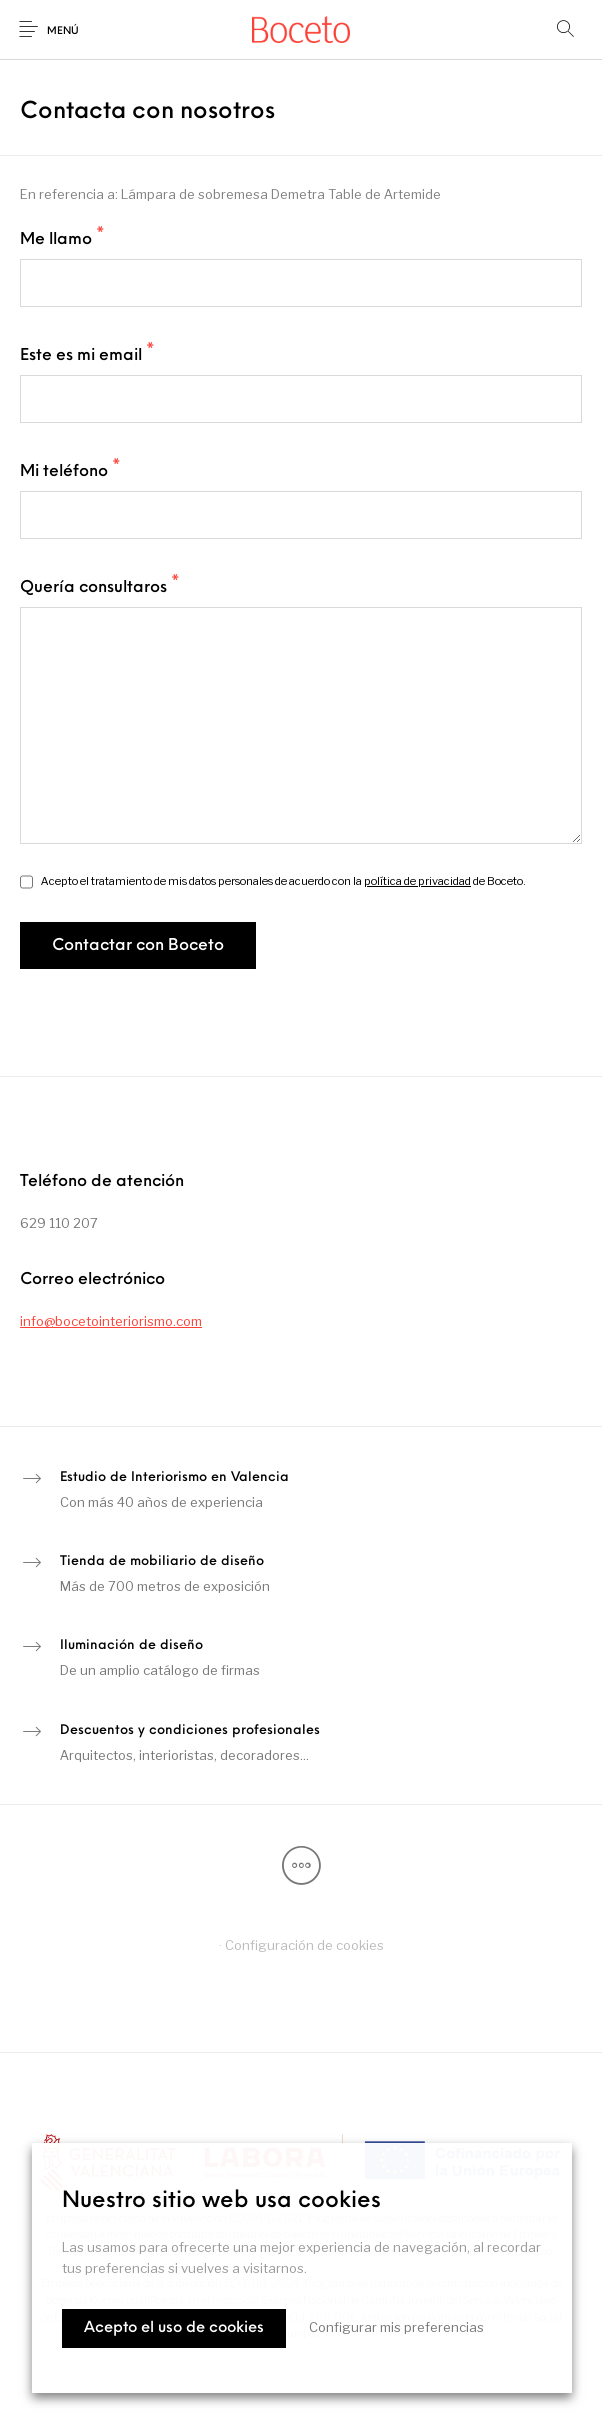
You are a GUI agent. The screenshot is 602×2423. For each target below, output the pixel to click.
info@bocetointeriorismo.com (111, 1321)
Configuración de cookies (304, 1945)
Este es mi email (87, 355)
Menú (63, 31)
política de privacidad (417, 881)
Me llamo (62, 239)
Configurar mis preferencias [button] (396, 2327)
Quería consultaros (100, 587)
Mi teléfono (70, 471)
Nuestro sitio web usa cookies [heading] (221, 2201)
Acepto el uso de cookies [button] (174, 2328)
